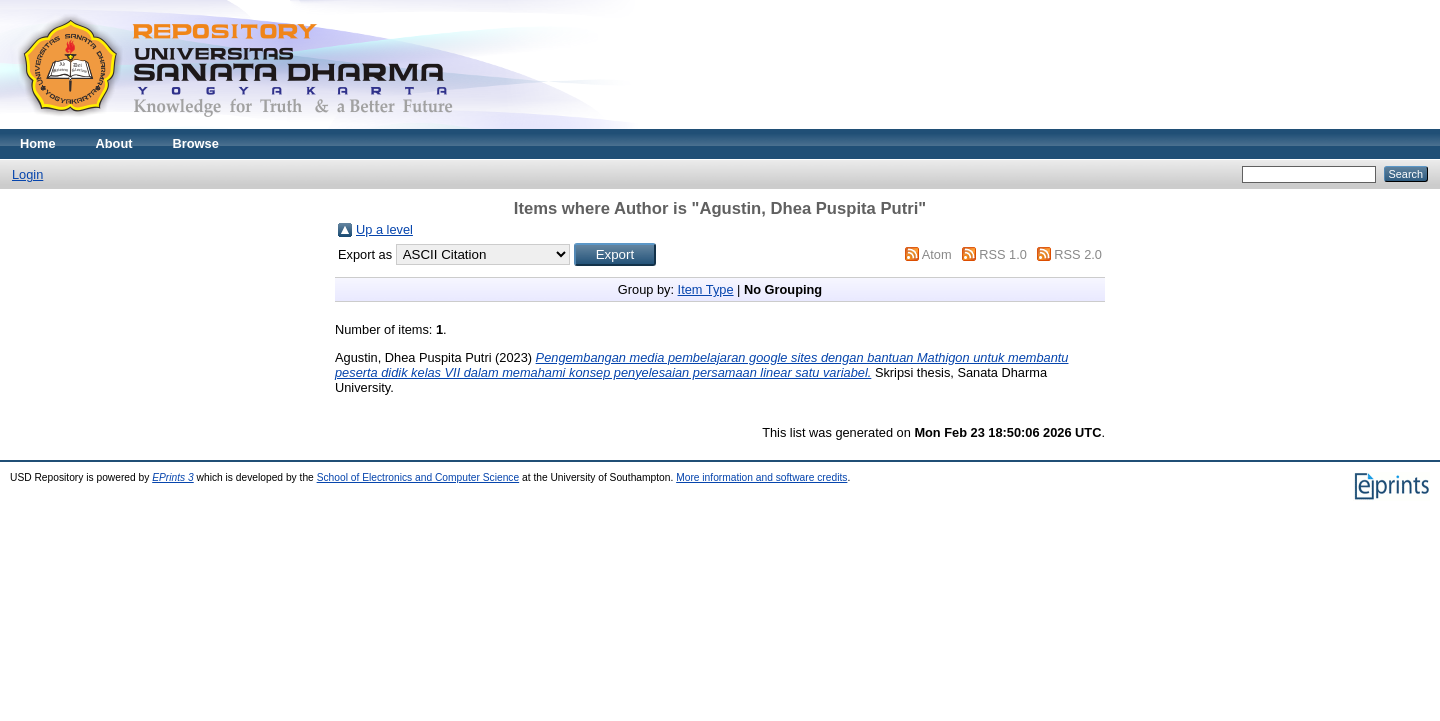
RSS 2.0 (1078, 254)
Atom (937, 254)
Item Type (706, 289)
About (114, 143)
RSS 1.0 (1003, 254)
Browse (196, 143)
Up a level (384, 229)
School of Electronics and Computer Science (418, 477)
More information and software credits (761, 477)
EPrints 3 (173, 477)
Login (27, 174)
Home (38, 143)
